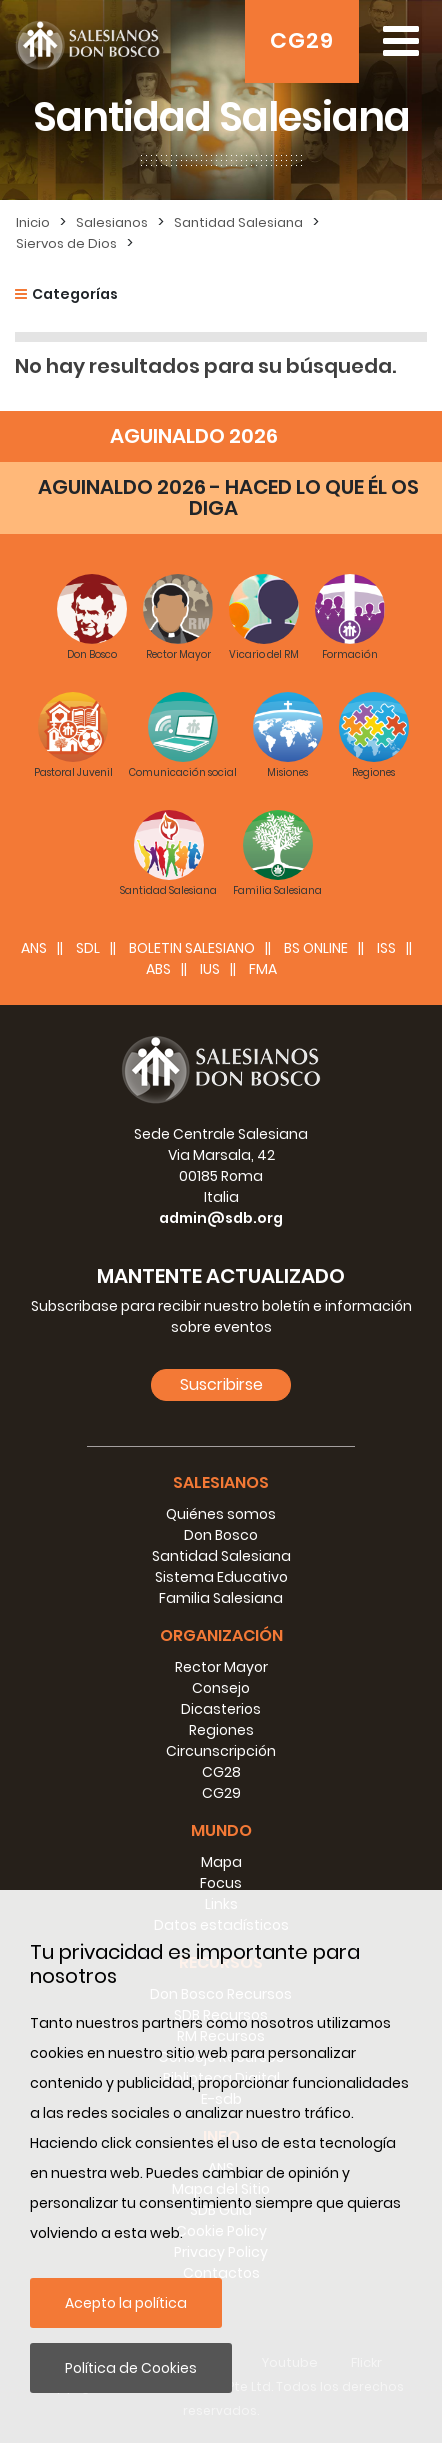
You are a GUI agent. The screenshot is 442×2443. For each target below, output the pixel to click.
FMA (263, 969)
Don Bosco (221, 1535)
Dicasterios (221, 1709)
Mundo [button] (221, 1830)
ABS (158, 969)
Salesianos (112, 222)
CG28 (221, 1772)
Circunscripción (221, 1751)
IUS (210, 969)
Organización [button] (221, 1635)
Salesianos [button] (221, 1482)
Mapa (221, 1862)
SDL (88, 948)
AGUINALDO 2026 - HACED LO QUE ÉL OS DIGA (228, 497)
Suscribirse (221, 1384)
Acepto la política (126, 2303)
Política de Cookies (131, 2368)
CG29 (302, 40)
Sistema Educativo (221, 1577)
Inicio (33, 222)
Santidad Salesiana (238, 222)
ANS (34, 948)
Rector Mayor (221, 1667)
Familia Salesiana (221, 1598)
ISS (386, 948)
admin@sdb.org (221, 1218)
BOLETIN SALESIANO (192, 948)
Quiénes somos (221, 1514)
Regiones (221, 1730)
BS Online (316, 948)
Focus (221, 1883)
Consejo (221, 1688)
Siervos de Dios (66, 243)
